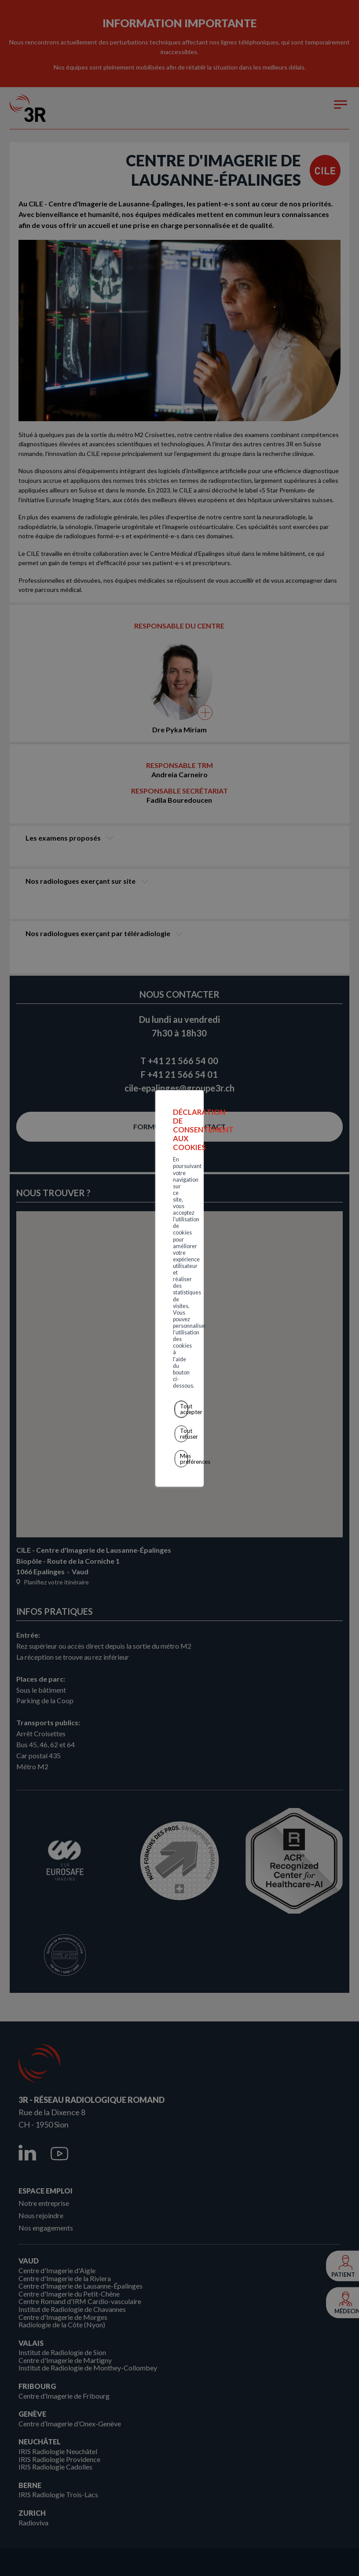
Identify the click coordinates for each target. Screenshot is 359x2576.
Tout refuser (181, 1309)
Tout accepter (181, 1290)
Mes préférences (181, 1328)
